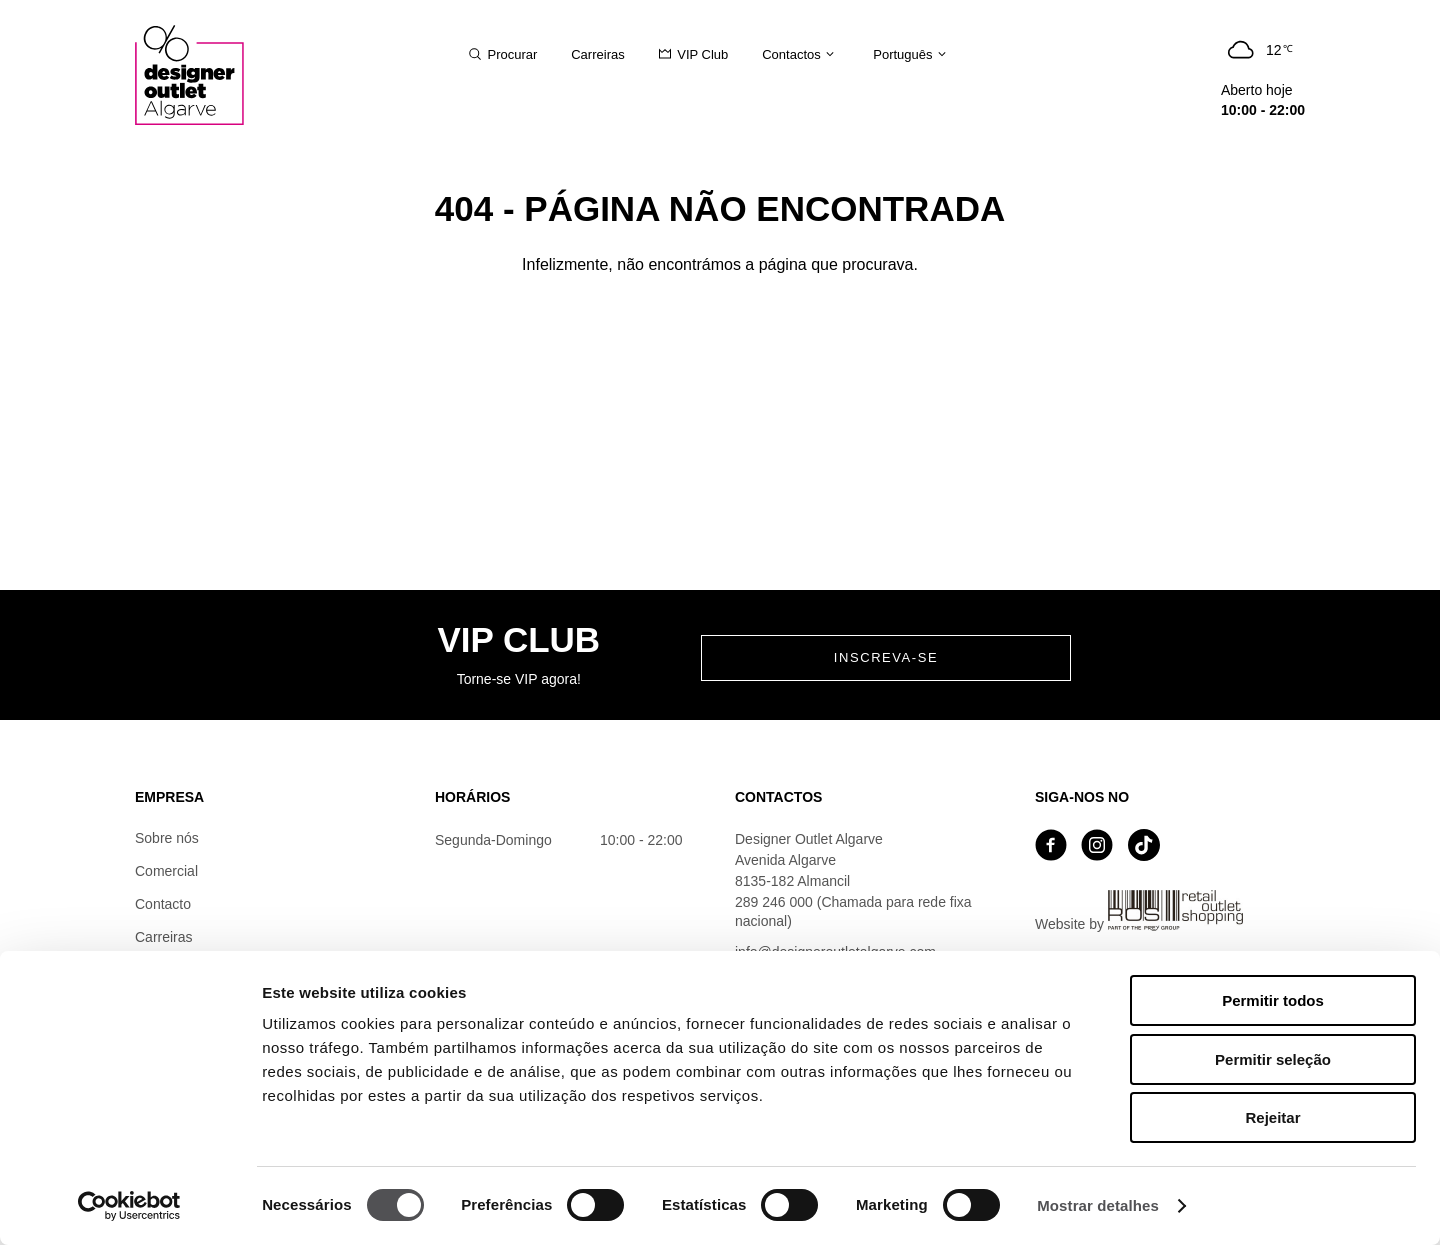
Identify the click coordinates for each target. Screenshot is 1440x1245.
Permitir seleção (1273, 1059)
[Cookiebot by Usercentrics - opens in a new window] (129, 1206)
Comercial (166, 871)
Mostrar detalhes (1098, 1205)
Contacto (163, 904)
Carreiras (164, 937)
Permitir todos (1273, 1000)
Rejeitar (1272, 1117)
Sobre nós (167, 838)
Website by (1139, 911)
